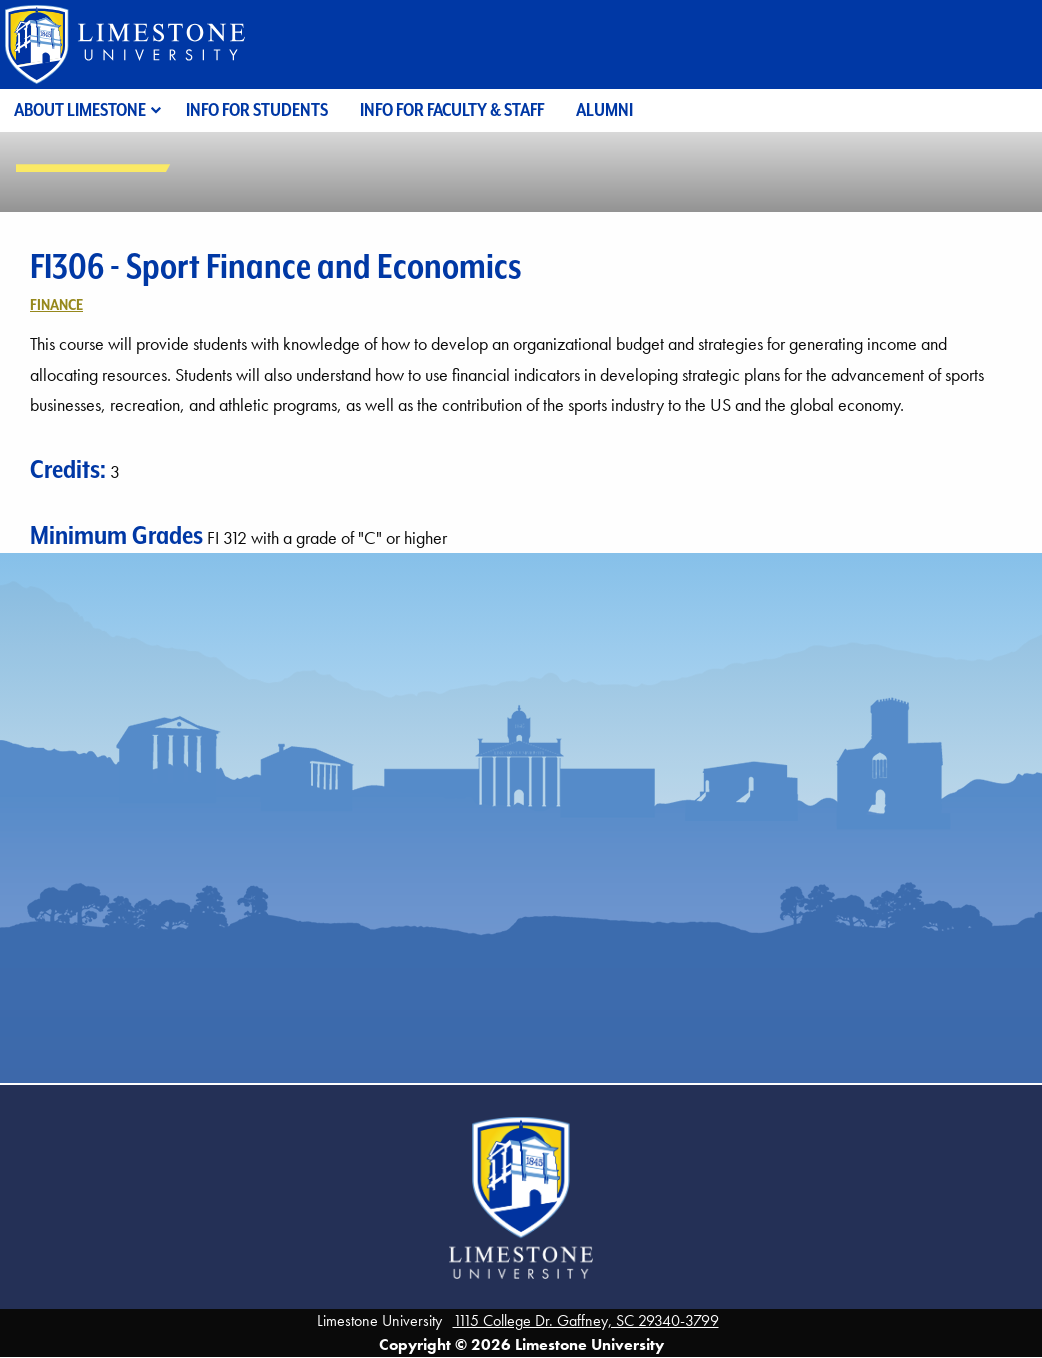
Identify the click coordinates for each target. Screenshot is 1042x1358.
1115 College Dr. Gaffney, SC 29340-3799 (586, 1320)
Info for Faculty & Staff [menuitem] (452, 109)
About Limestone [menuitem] (80, 109)
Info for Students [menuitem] (257, 109)
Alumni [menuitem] (604, 109)
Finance (56, 304)
